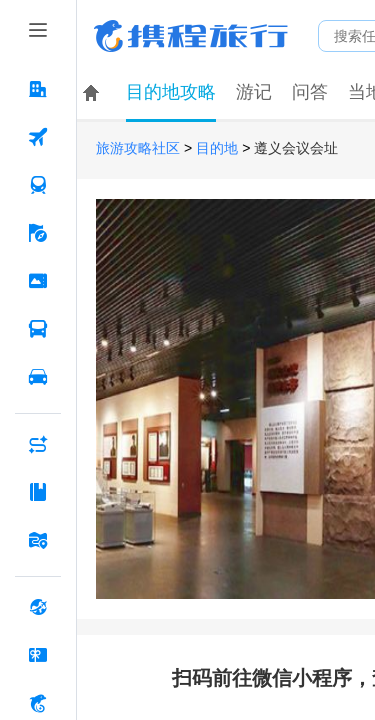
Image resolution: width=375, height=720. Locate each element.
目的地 (217, 148)
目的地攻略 (171, 92)
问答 (310, 92)
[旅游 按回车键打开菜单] (38, 233)
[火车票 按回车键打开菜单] (38, 185)
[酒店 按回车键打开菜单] (38, 89)
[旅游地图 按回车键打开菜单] (38, 540)
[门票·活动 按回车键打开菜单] (38, 281)
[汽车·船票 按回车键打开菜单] (38, 329)
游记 (254, 92)
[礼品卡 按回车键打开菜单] (38, 655)
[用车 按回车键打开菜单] (38, 377)
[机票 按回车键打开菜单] (38, 137)
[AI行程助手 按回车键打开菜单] (38, 444)
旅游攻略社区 (138, 148)
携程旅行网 (191, 36)
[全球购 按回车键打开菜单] (38, 607)
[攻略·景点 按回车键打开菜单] (38, 492)
